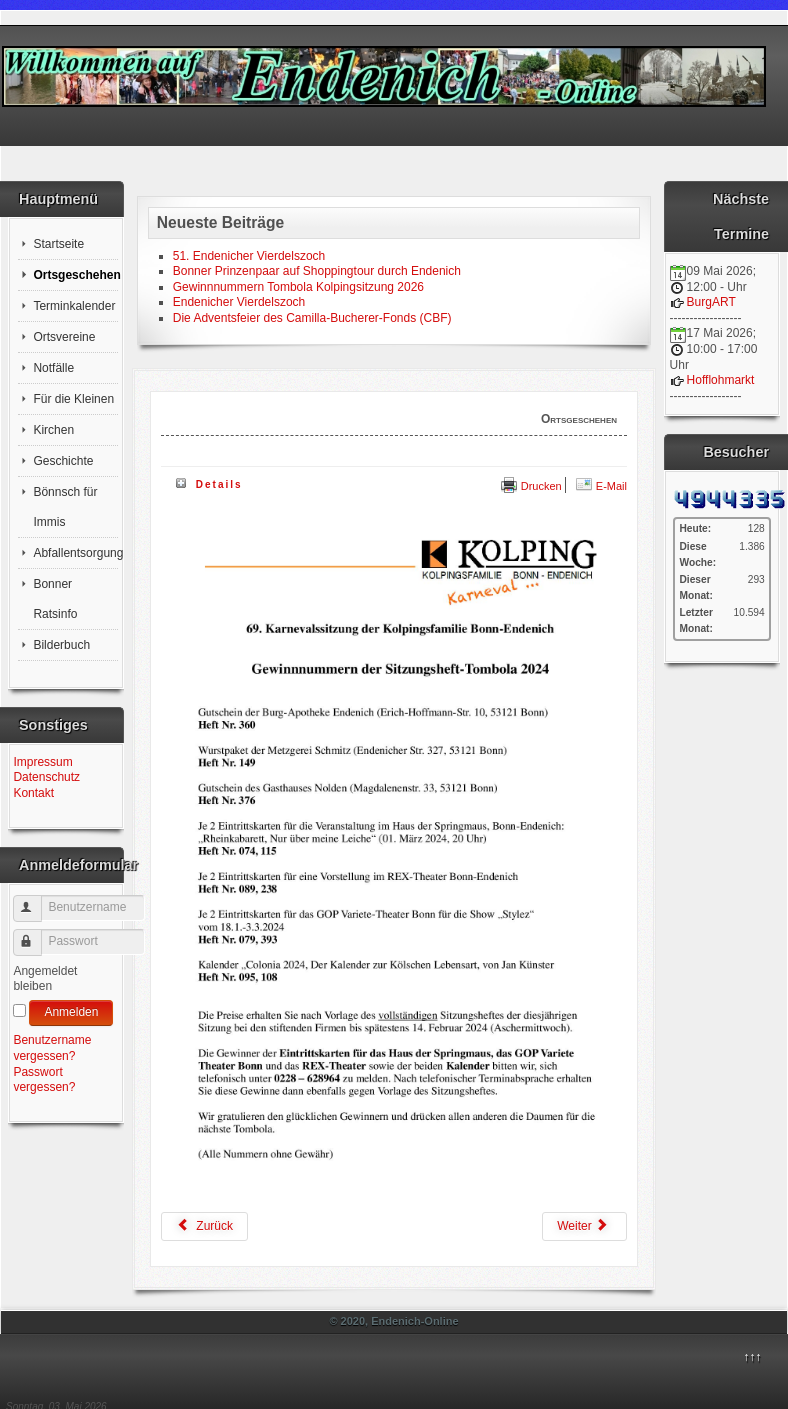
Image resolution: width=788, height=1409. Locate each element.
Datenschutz (46, 777)
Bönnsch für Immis (65, 507)
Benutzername (36, 900)
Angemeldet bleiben (45, 979)
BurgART (711, 302)
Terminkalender (74, 306)
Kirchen (53, 430)
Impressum (42, 762)
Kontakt (33, 793)
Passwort (36, 934)
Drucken (531, 486)
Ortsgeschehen (75, 275)
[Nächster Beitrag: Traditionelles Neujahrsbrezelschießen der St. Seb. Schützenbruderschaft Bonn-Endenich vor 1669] (584, 1226)
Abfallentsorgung (75, 553)
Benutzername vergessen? (52, 1048)
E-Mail (601, 486)
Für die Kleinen (73, 399)
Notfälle (53, 368)
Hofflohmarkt (721, 380)
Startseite (58, 244)
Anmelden (71, 1012)
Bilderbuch (61, 645)
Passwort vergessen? (44, 1080)
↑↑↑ (752, 1357)
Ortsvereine (64, 337)
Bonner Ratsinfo (55, 599)
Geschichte (63, 461)
